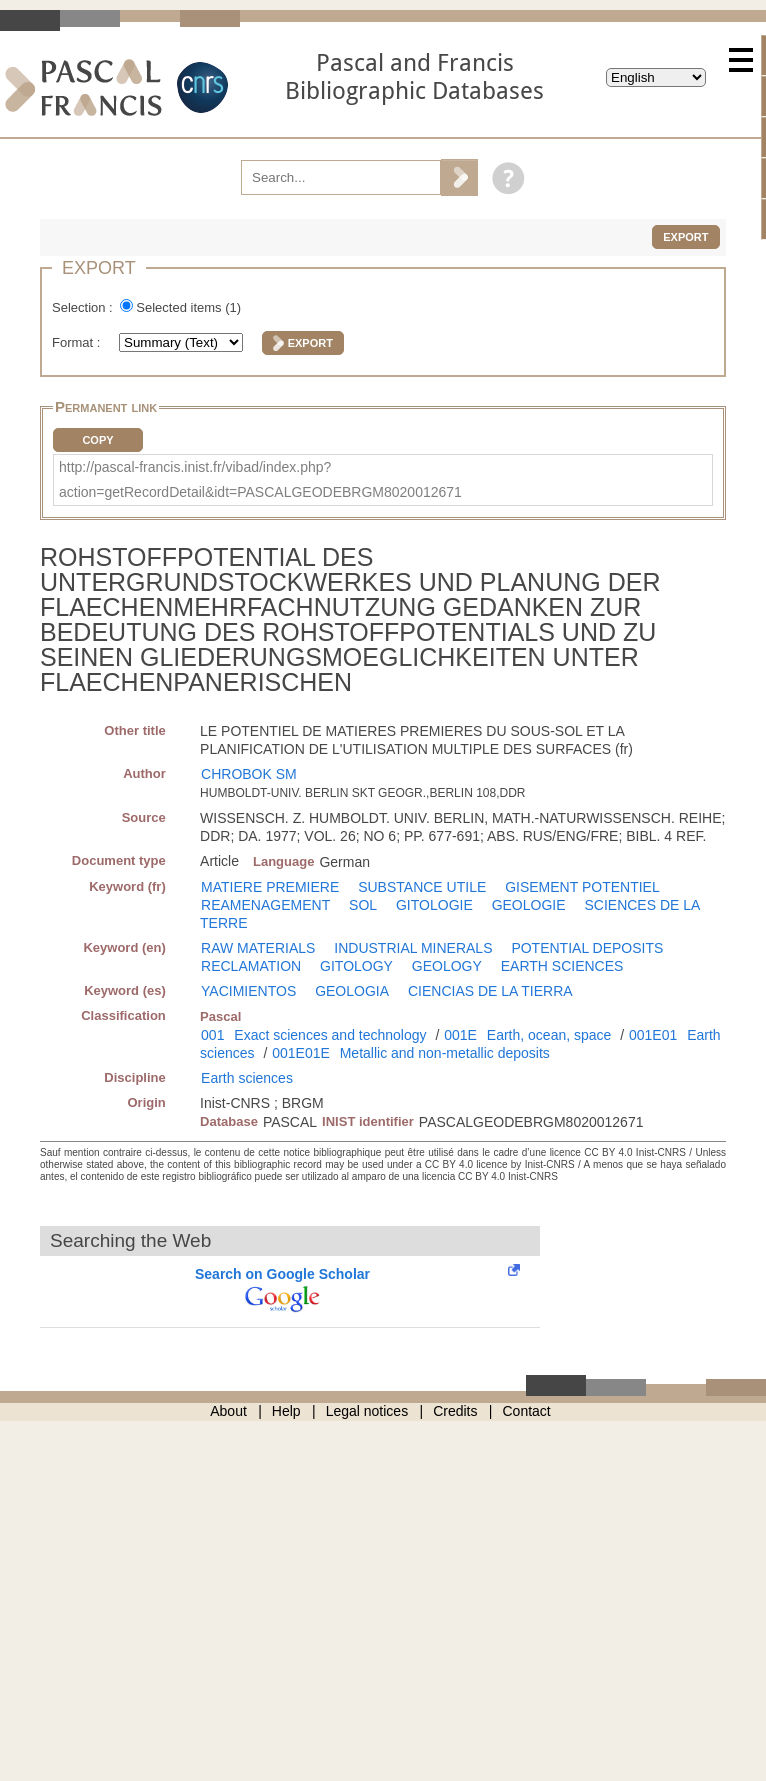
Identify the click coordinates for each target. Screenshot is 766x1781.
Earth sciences (247, 1078)
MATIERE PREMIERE (270, 887)
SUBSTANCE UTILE (422, 887)
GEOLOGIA (352, 991)
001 (212, 1035)
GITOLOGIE (434, 905)
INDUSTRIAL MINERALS (413, 948)
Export (685, 237)
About (228, 1411)
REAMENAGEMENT (265, 905)
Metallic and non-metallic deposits (445, 1053)
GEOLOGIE (529, 905)
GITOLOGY (356, 966)
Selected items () (188, 307)
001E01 (653, 1035)
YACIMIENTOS (248, 991)
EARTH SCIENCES (562, 966)
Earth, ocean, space (549, 1035)
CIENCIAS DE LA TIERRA (490, 991)
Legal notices (367, 1411)
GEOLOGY (447, 966)
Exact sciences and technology (330, 1035)
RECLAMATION (251, 966)
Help (286, 1411)
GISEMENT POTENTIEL (582, 887)
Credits (455, 1411)
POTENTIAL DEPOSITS (587, 948)
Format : (78, 342)
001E (460, 1035)
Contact (527, 1411)
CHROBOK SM (249, 774)
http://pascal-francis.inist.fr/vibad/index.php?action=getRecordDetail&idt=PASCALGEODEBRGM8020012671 (260, 479)
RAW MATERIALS (258, 948)
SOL (363, 905)
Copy (97, 440)
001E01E (301, 1053)
